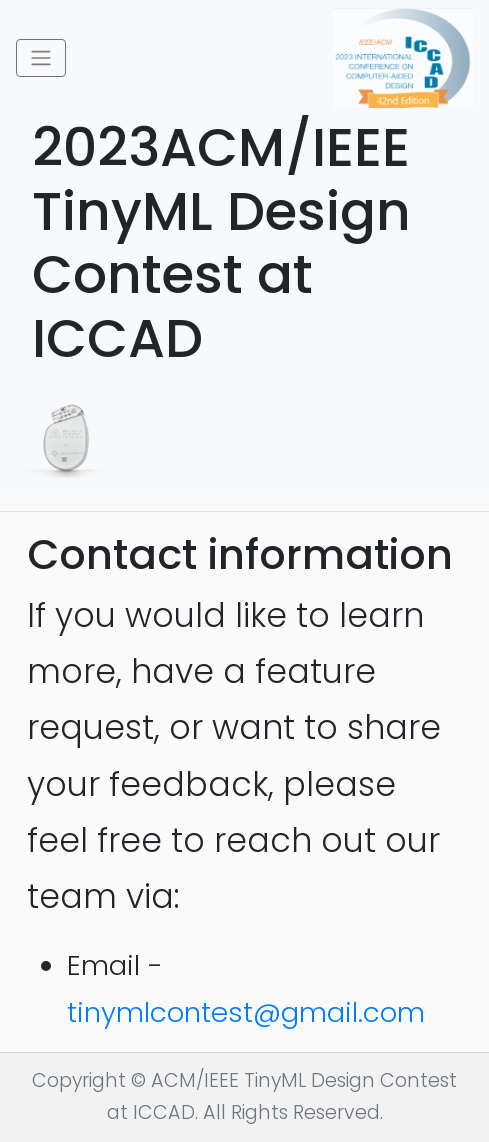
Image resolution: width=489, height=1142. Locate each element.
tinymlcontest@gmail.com (246, 1012)
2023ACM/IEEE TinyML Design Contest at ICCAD (241, 243)
